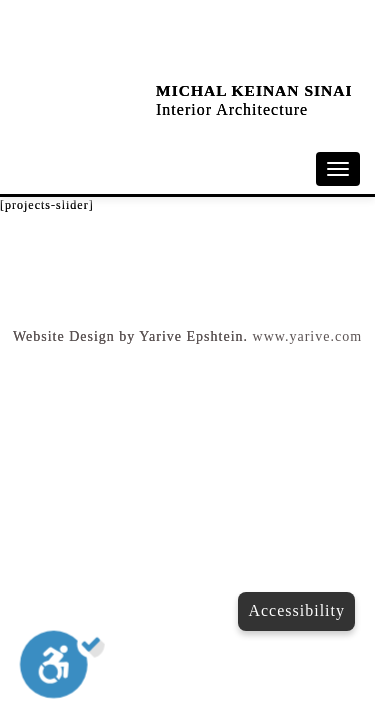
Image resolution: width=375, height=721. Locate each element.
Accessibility (296, 610)
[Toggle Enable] (62, 669)
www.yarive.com (308, 336)
